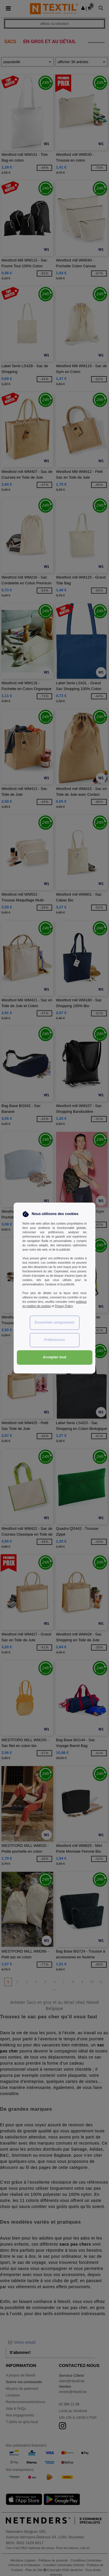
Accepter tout (54, 1357)
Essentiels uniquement (54, 1322)
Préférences (54, 1340)
